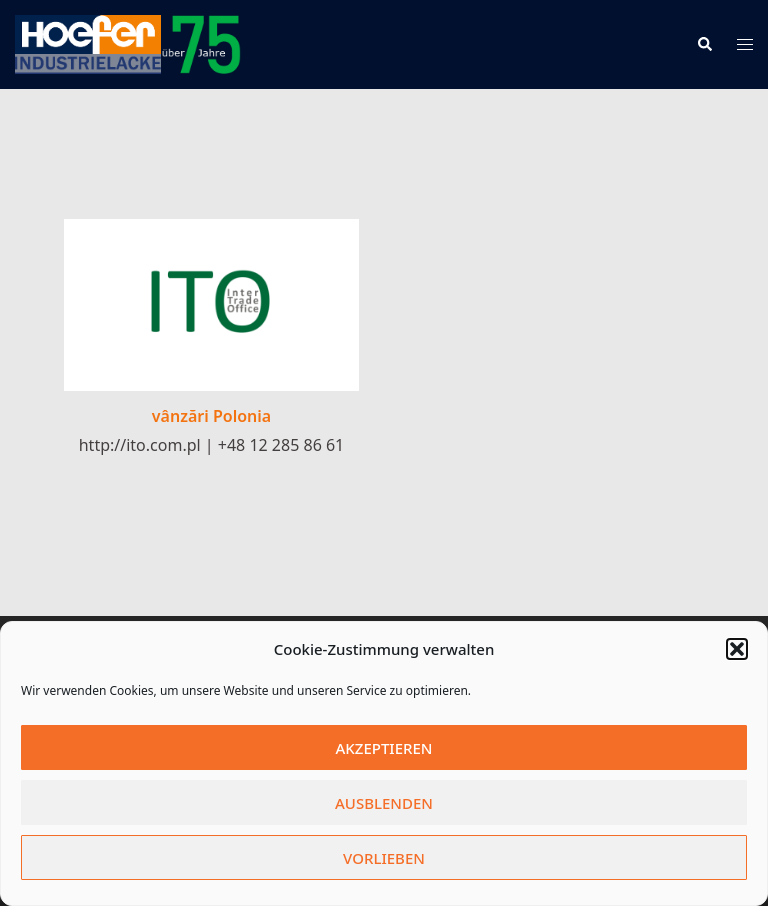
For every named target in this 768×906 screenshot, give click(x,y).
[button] (737, 649)
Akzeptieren (384, 748)
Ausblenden (384, 803)
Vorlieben (384, 858)
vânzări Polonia (211, 416)
